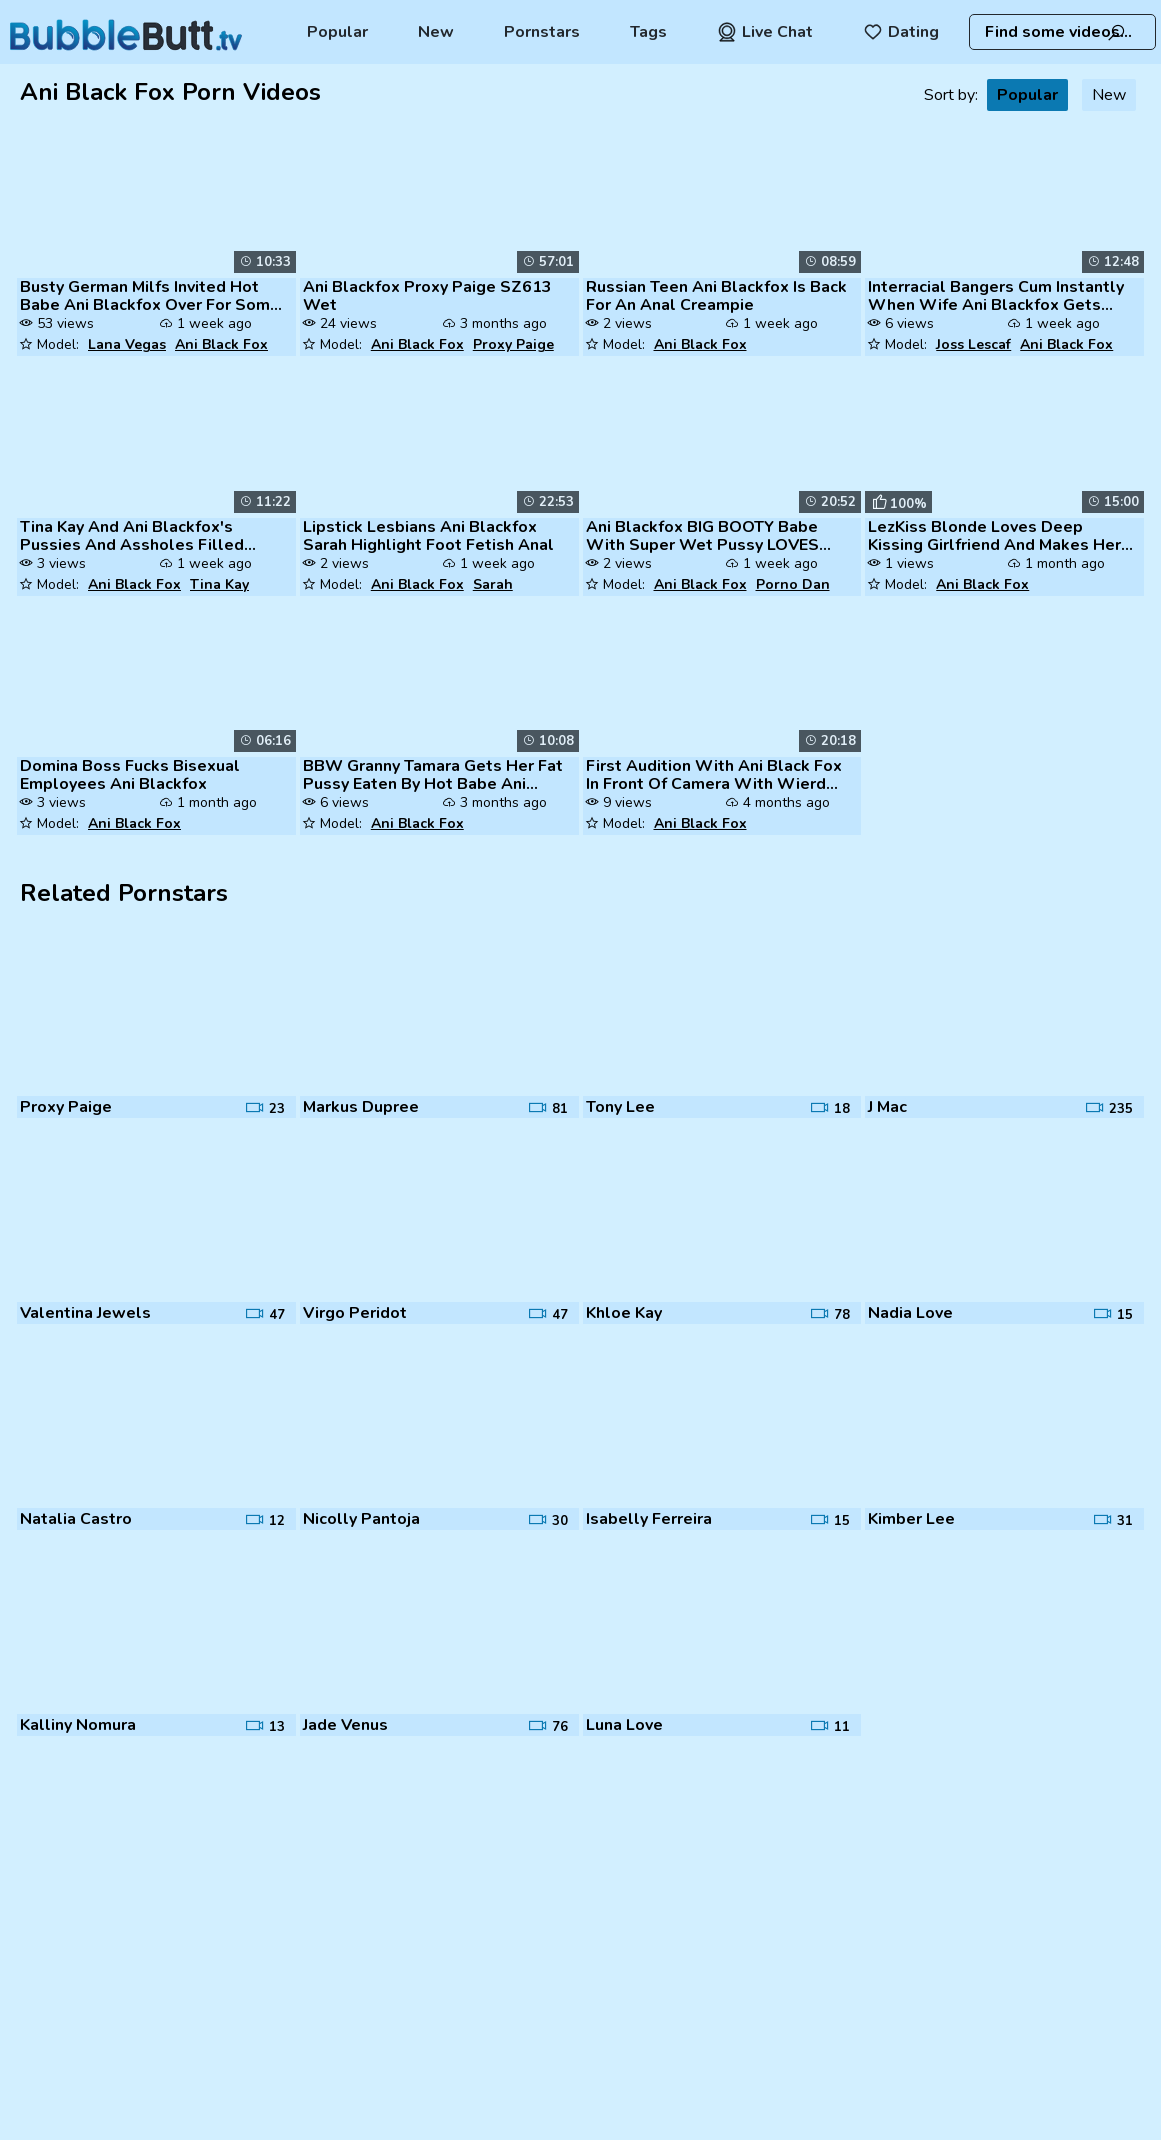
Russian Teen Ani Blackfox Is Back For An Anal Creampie (716, 296)
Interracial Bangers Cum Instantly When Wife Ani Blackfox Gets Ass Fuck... (996, 296)
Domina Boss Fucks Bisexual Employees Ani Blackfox (130, 775)
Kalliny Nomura (78, 1725)
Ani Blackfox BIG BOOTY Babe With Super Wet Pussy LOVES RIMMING (702, 536)
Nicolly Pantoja (361, 1519)
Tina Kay (219, 584)
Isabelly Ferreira (649, 1519)
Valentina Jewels (85, 1313)
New (436, 32)
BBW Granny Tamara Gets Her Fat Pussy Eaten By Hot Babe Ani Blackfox (433, 775)
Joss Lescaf (973, 344)
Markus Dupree (361, 1107)
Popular (337, 32)
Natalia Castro (76, 1519)
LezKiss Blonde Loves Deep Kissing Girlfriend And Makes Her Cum (994, 536)
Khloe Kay (624, 1313)
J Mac (887, 1107)
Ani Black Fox (221, 344)
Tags (648, 32)
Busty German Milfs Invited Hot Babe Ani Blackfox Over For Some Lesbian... (150, 296)
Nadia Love (910, 1313)
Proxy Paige (513, 344)
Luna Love (624, 1725)
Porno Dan (793, 584)
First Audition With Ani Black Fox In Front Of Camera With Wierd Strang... (714, 775)
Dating (901, 32)
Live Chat (765, 32)
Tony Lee (620, 1107)
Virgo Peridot (355, 1313)
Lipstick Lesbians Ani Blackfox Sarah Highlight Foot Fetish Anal (428, 536)
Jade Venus (345, 1725)
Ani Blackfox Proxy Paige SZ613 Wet (427, 296)
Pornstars (542, 32)
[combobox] (1062, 32)
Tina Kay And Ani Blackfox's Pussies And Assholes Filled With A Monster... (132, 536)
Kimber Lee (911, 1519)
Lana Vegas (127, 344)
